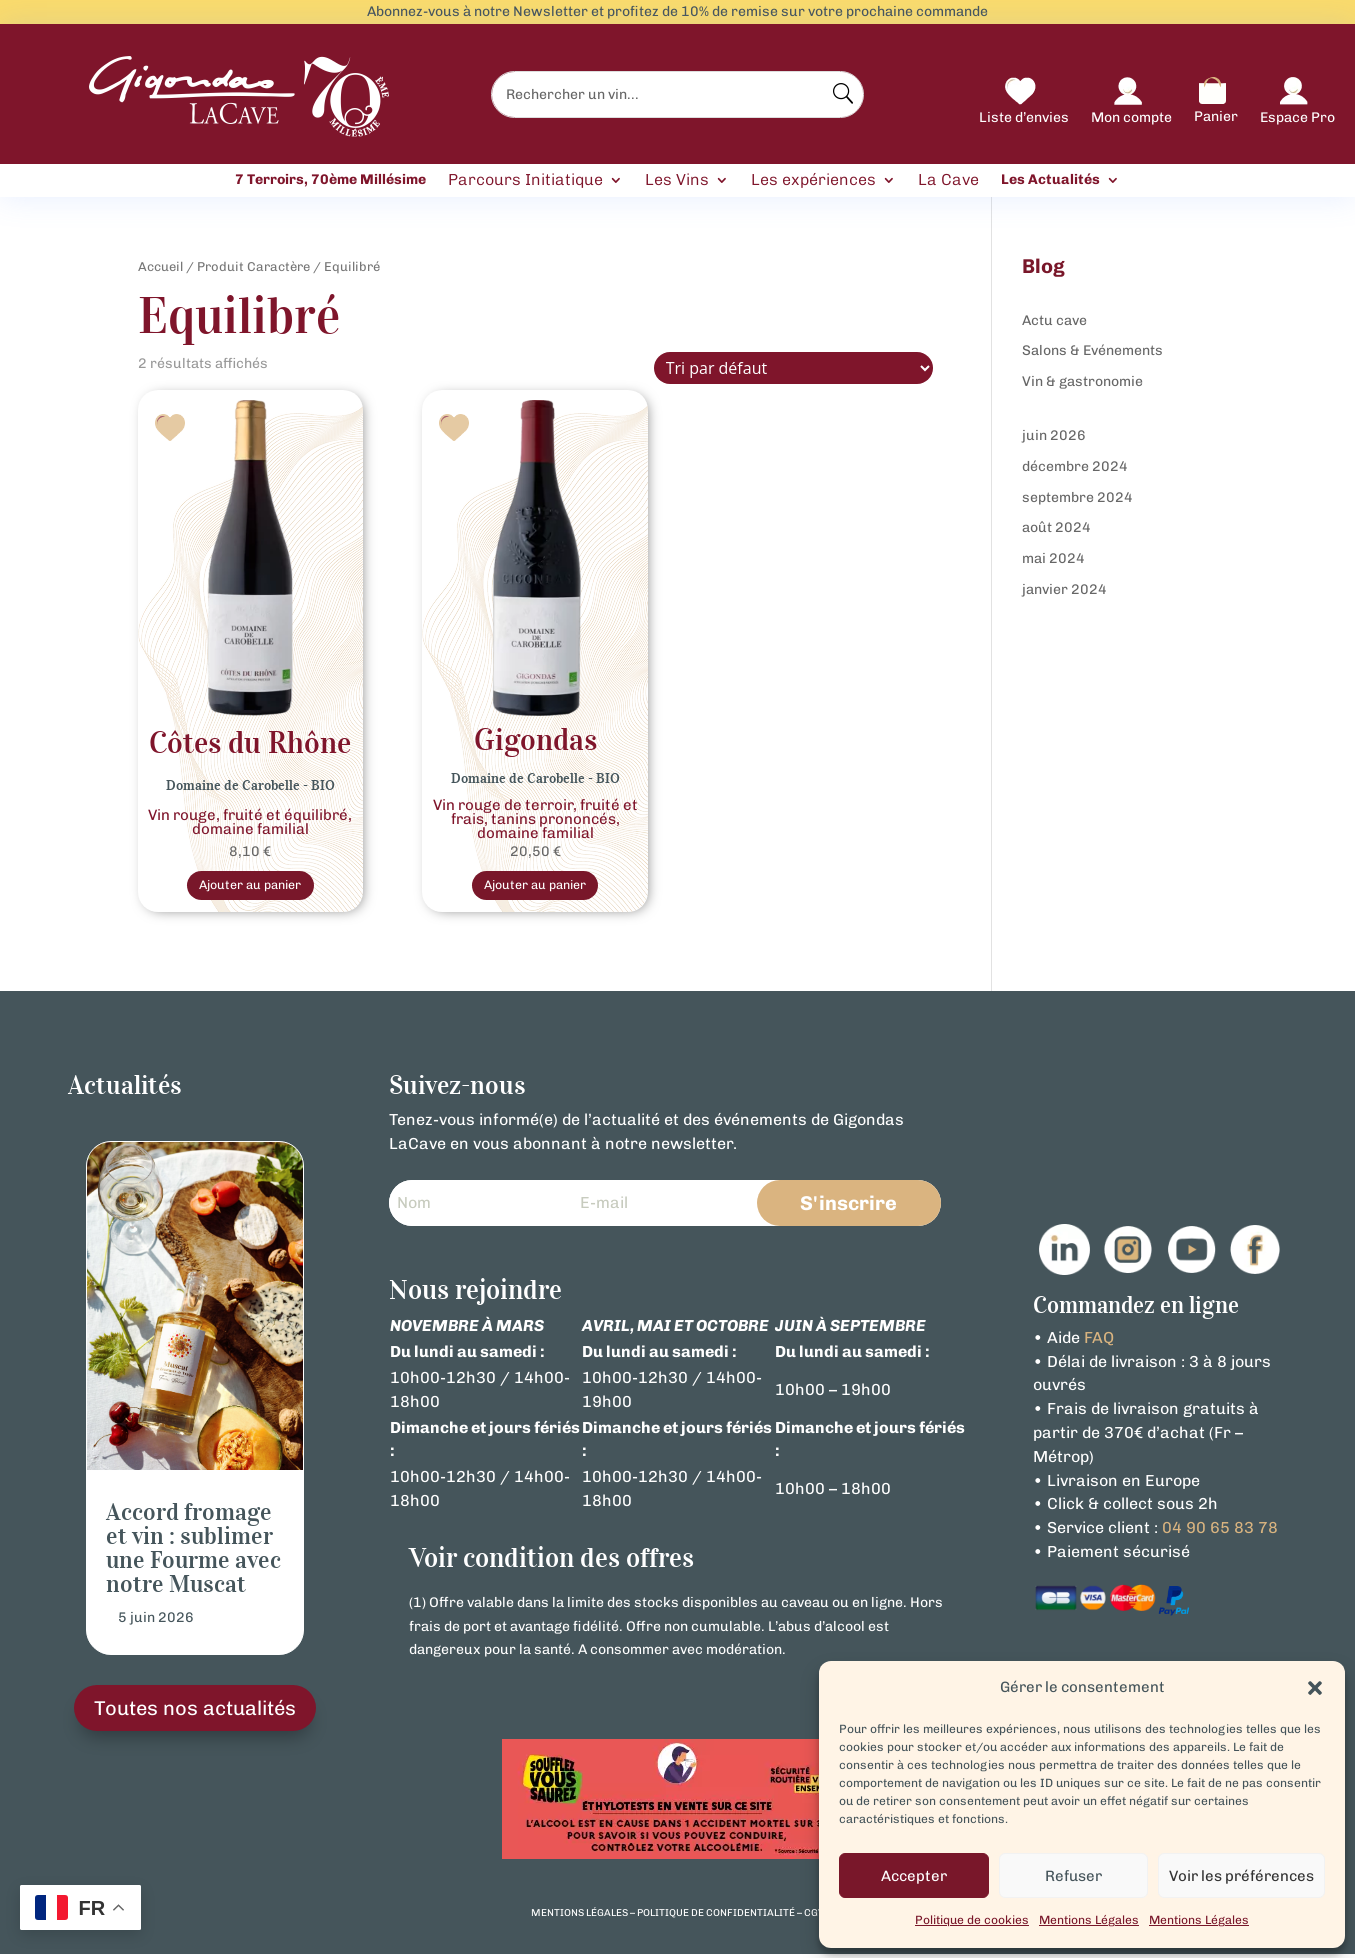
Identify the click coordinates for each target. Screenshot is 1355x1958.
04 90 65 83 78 (1220, 1531)
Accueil (160, 266)
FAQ (1099, 1341)
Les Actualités (1050, 180)
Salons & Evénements (1092, 350)
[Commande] (793, 368)
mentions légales (579, 1918)
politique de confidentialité (716, 1918)
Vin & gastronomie (1082, 381)
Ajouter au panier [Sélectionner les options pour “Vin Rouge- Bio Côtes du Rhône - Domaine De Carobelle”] (250, 887)
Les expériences (813, 180)
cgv (814, 1918)
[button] (1315, 1688)
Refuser (1073, 1876)
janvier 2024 (1064, 589)
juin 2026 (1054, 435)
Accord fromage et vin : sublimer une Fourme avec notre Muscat (193, 1552)
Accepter (914, 1876)
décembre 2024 (1075, 466)
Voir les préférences (1241, 1876)
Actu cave (1054, 320)
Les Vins (677, 180)
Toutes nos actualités (195, 1713)
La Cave (948, 180)
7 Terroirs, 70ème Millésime (330, 180)
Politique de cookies (972, 1920)
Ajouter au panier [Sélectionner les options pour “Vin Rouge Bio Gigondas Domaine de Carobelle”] (535, 887)
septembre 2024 (1077, 497)
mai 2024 (1053, 558)
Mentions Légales (1089, 1920)
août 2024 (1056, 527)
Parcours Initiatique (525, 180)
